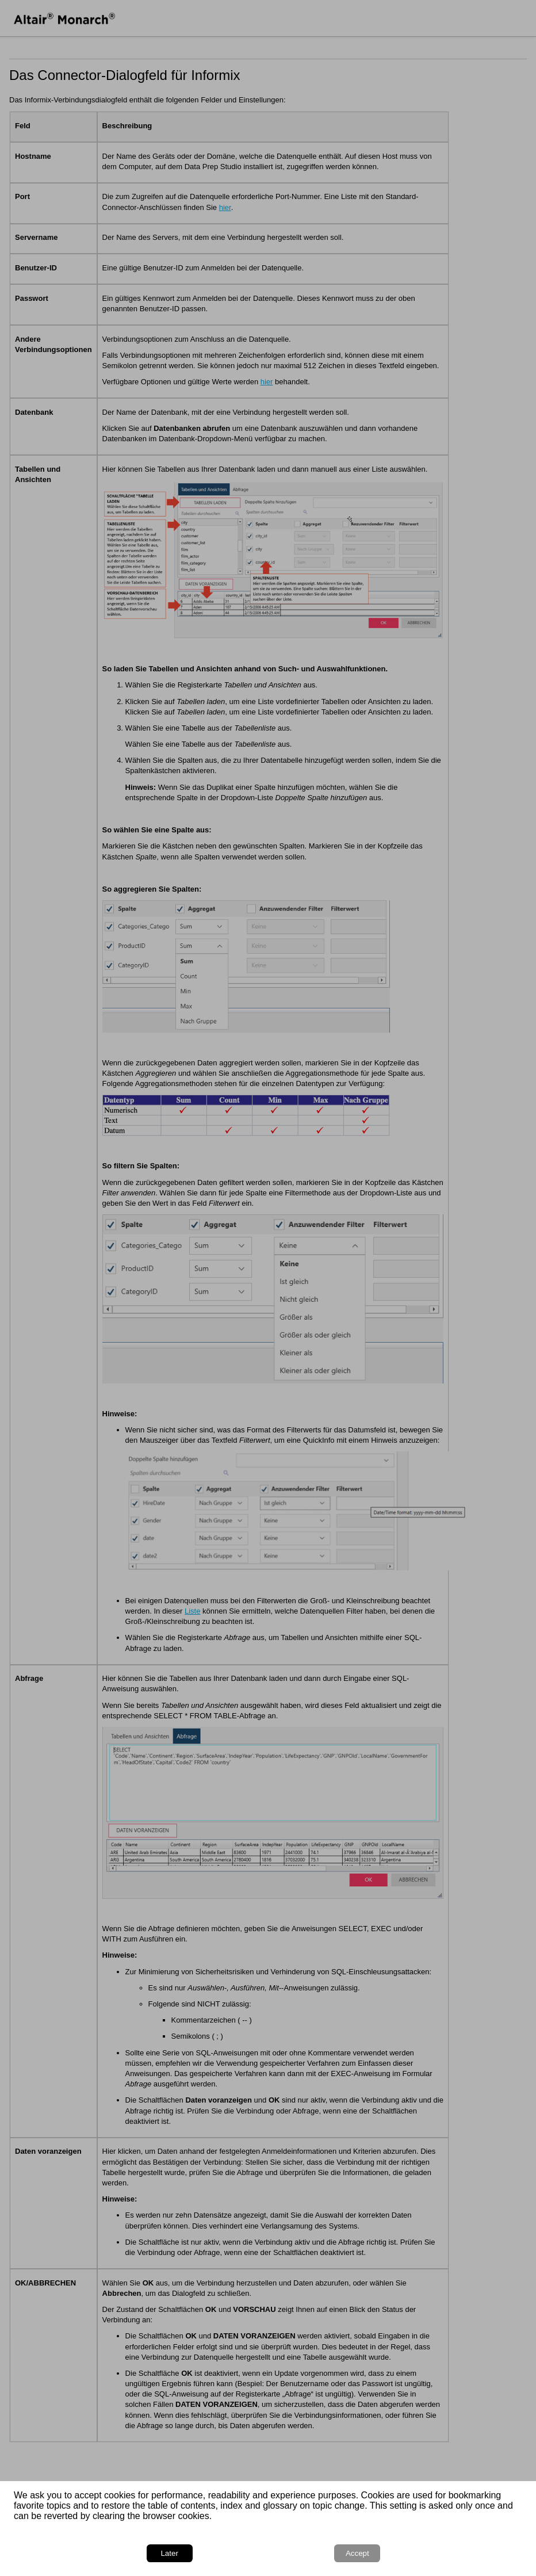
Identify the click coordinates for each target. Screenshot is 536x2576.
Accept (357, 2553)
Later (169, 2553)
